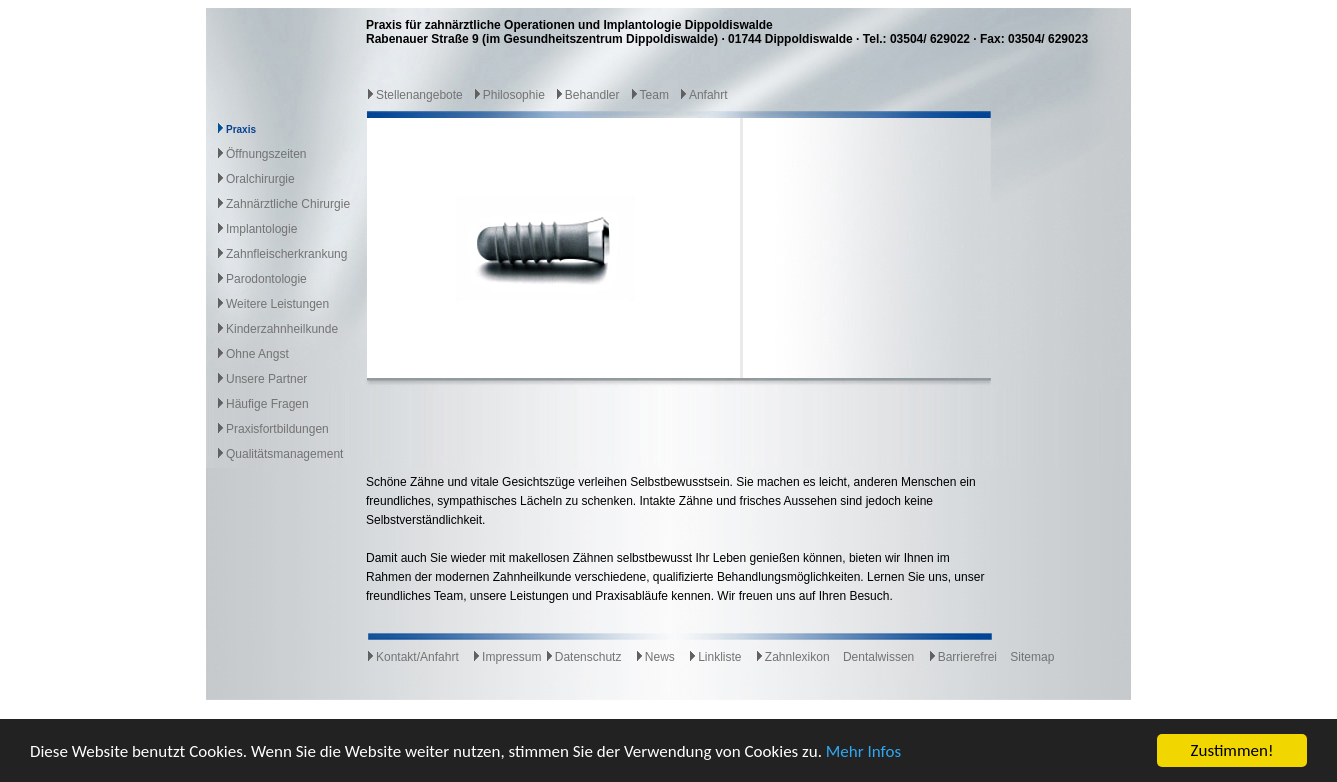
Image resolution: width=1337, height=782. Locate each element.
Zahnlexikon (792, 657)
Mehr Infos (863, 752)
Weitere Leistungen (277, 304)
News (655, 657)
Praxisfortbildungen (277, 429)
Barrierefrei (962, 657)
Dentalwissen (878, 657)
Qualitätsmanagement (284, 454)
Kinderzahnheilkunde (282, 329)
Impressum (506, 657)
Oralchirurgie (260, 179)
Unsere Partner (266, 379)
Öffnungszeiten (266, 154)
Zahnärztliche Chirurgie (288, 204)
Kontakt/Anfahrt (412, 657)
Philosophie (509, 95)
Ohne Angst (257, 354)
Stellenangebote (414, 95)
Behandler (587, 95)
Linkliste (714, 657)
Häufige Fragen (267, 404)
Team (649, 95)
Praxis (241, 129)
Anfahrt (703, 95)
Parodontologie (266, 279)
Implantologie (261, 229)
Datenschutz (583, 657)
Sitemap (1032, 657)
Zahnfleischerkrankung (286, 254)
